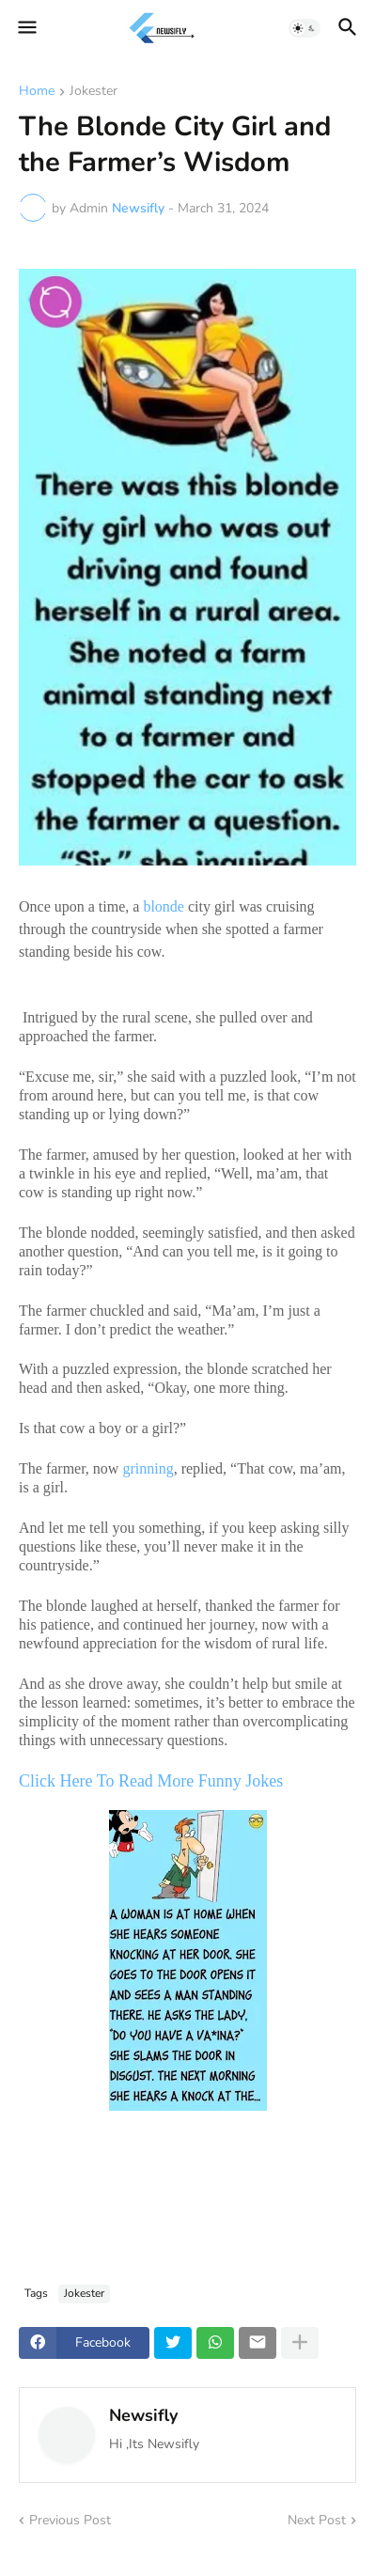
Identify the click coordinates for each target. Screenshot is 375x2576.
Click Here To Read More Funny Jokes (153, 1781)
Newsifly (143, 2415)
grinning (147, 1468)
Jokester (93, 92)
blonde (163, 906)
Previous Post (70, 2520)
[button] (26, 28)
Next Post (317, 2520)
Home (37, 92)
